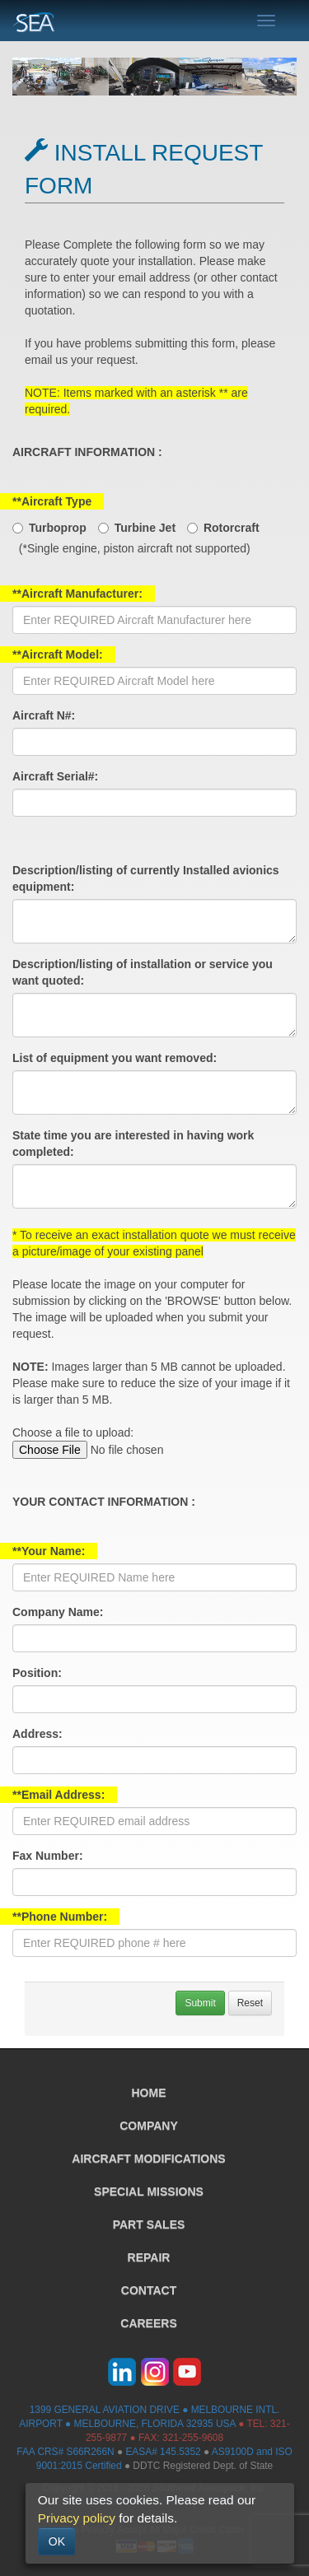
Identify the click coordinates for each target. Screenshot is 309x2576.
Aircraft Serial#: (55, 776)
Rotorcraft (232, 527)
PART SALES (149, 2224)
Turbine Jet (145, 527)
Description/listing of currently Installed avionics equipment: (145, 878)
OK (57, 2541)
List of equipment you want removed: (114, 1057)
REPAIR (149, 2257)
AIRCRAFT (148, 2158)
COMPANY (148, 2125)
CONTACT (148, 2290)
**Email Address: (58, 1794)
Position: (37, 1672)
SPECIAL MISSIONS (149, 2191)
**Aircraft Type (51, 501)
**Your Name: (48, 1551)
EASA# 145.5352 (162, 2451)
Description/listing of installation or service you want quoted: (142, 972)
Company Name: (57, 1612)
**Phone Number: (59, 1916)
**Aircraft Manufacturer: (77, 593)
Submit (200, 2003)
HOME (149, 2092)
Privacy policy (76, 2518)
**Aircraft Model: (57, 654)
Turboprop (58, 527)
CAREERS (148, 2323)
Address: (37, 1733)
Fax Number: (47, 1855)
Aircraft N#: (43, 715)
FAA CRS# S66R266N (65, 2451)
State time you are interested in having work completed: (133, 1143)
